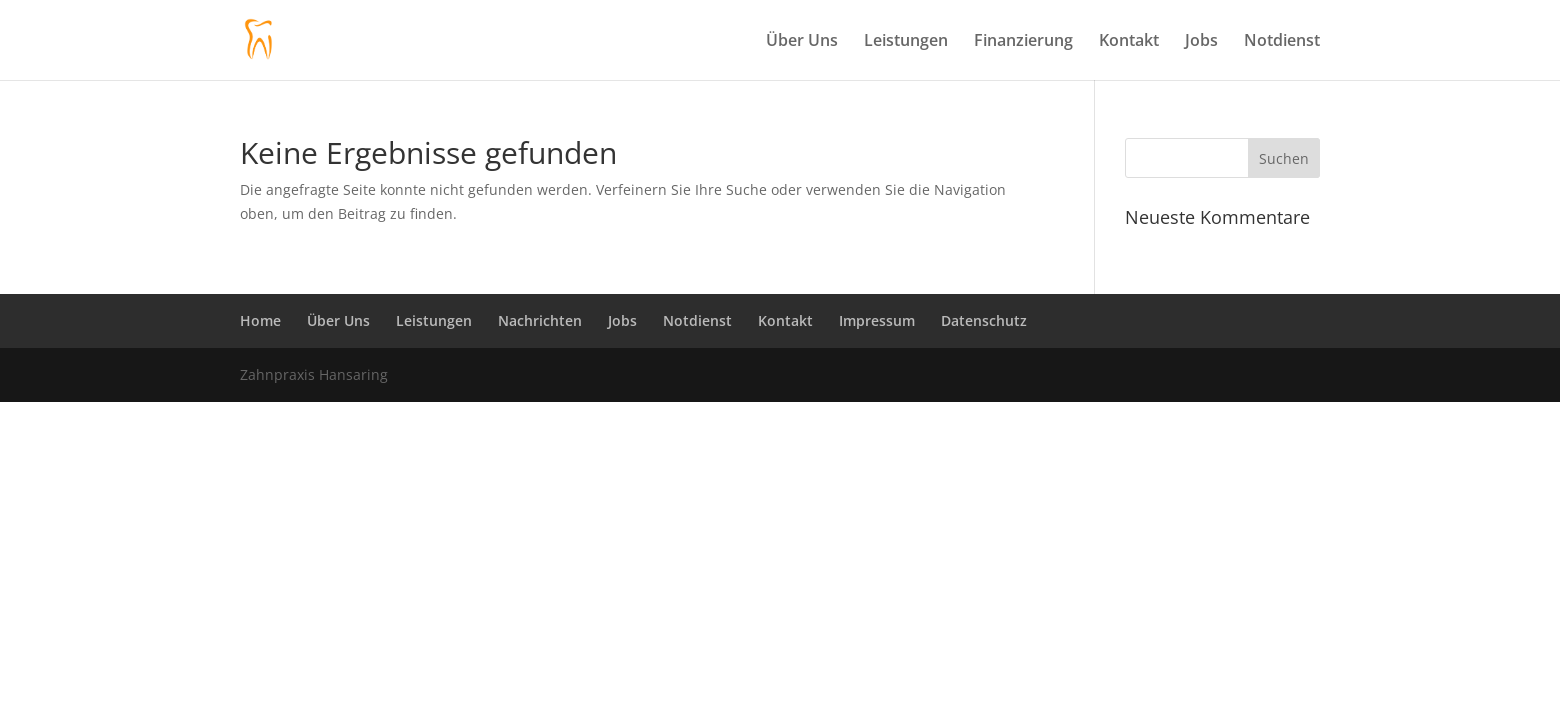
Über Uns (802, 42)
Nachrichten (540, 320)
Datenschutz (984, 320)
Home (260, 320)
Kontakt (1129, 42)
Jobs (1201, 42)
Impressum (877, 320)
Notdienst (1282, 42)
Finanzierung (1023, 42)
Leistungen (906, 42)
